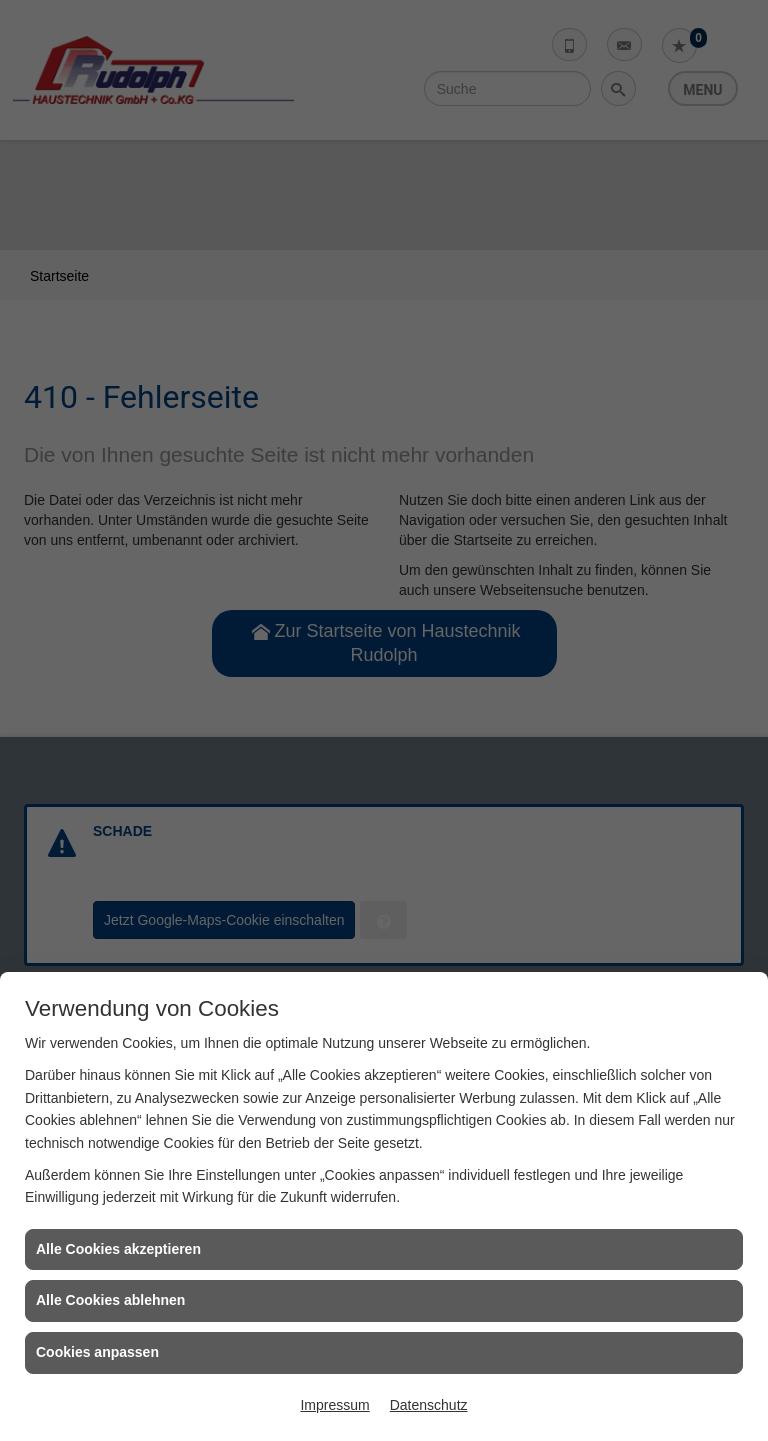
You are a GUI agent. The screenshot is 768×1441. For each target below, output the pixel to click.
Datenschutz (429, 1405)
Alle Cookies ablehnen (110, 1300)
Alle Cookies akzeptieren (118, 1249)
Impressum (334, 1405)
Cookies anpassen (97, 1352)
